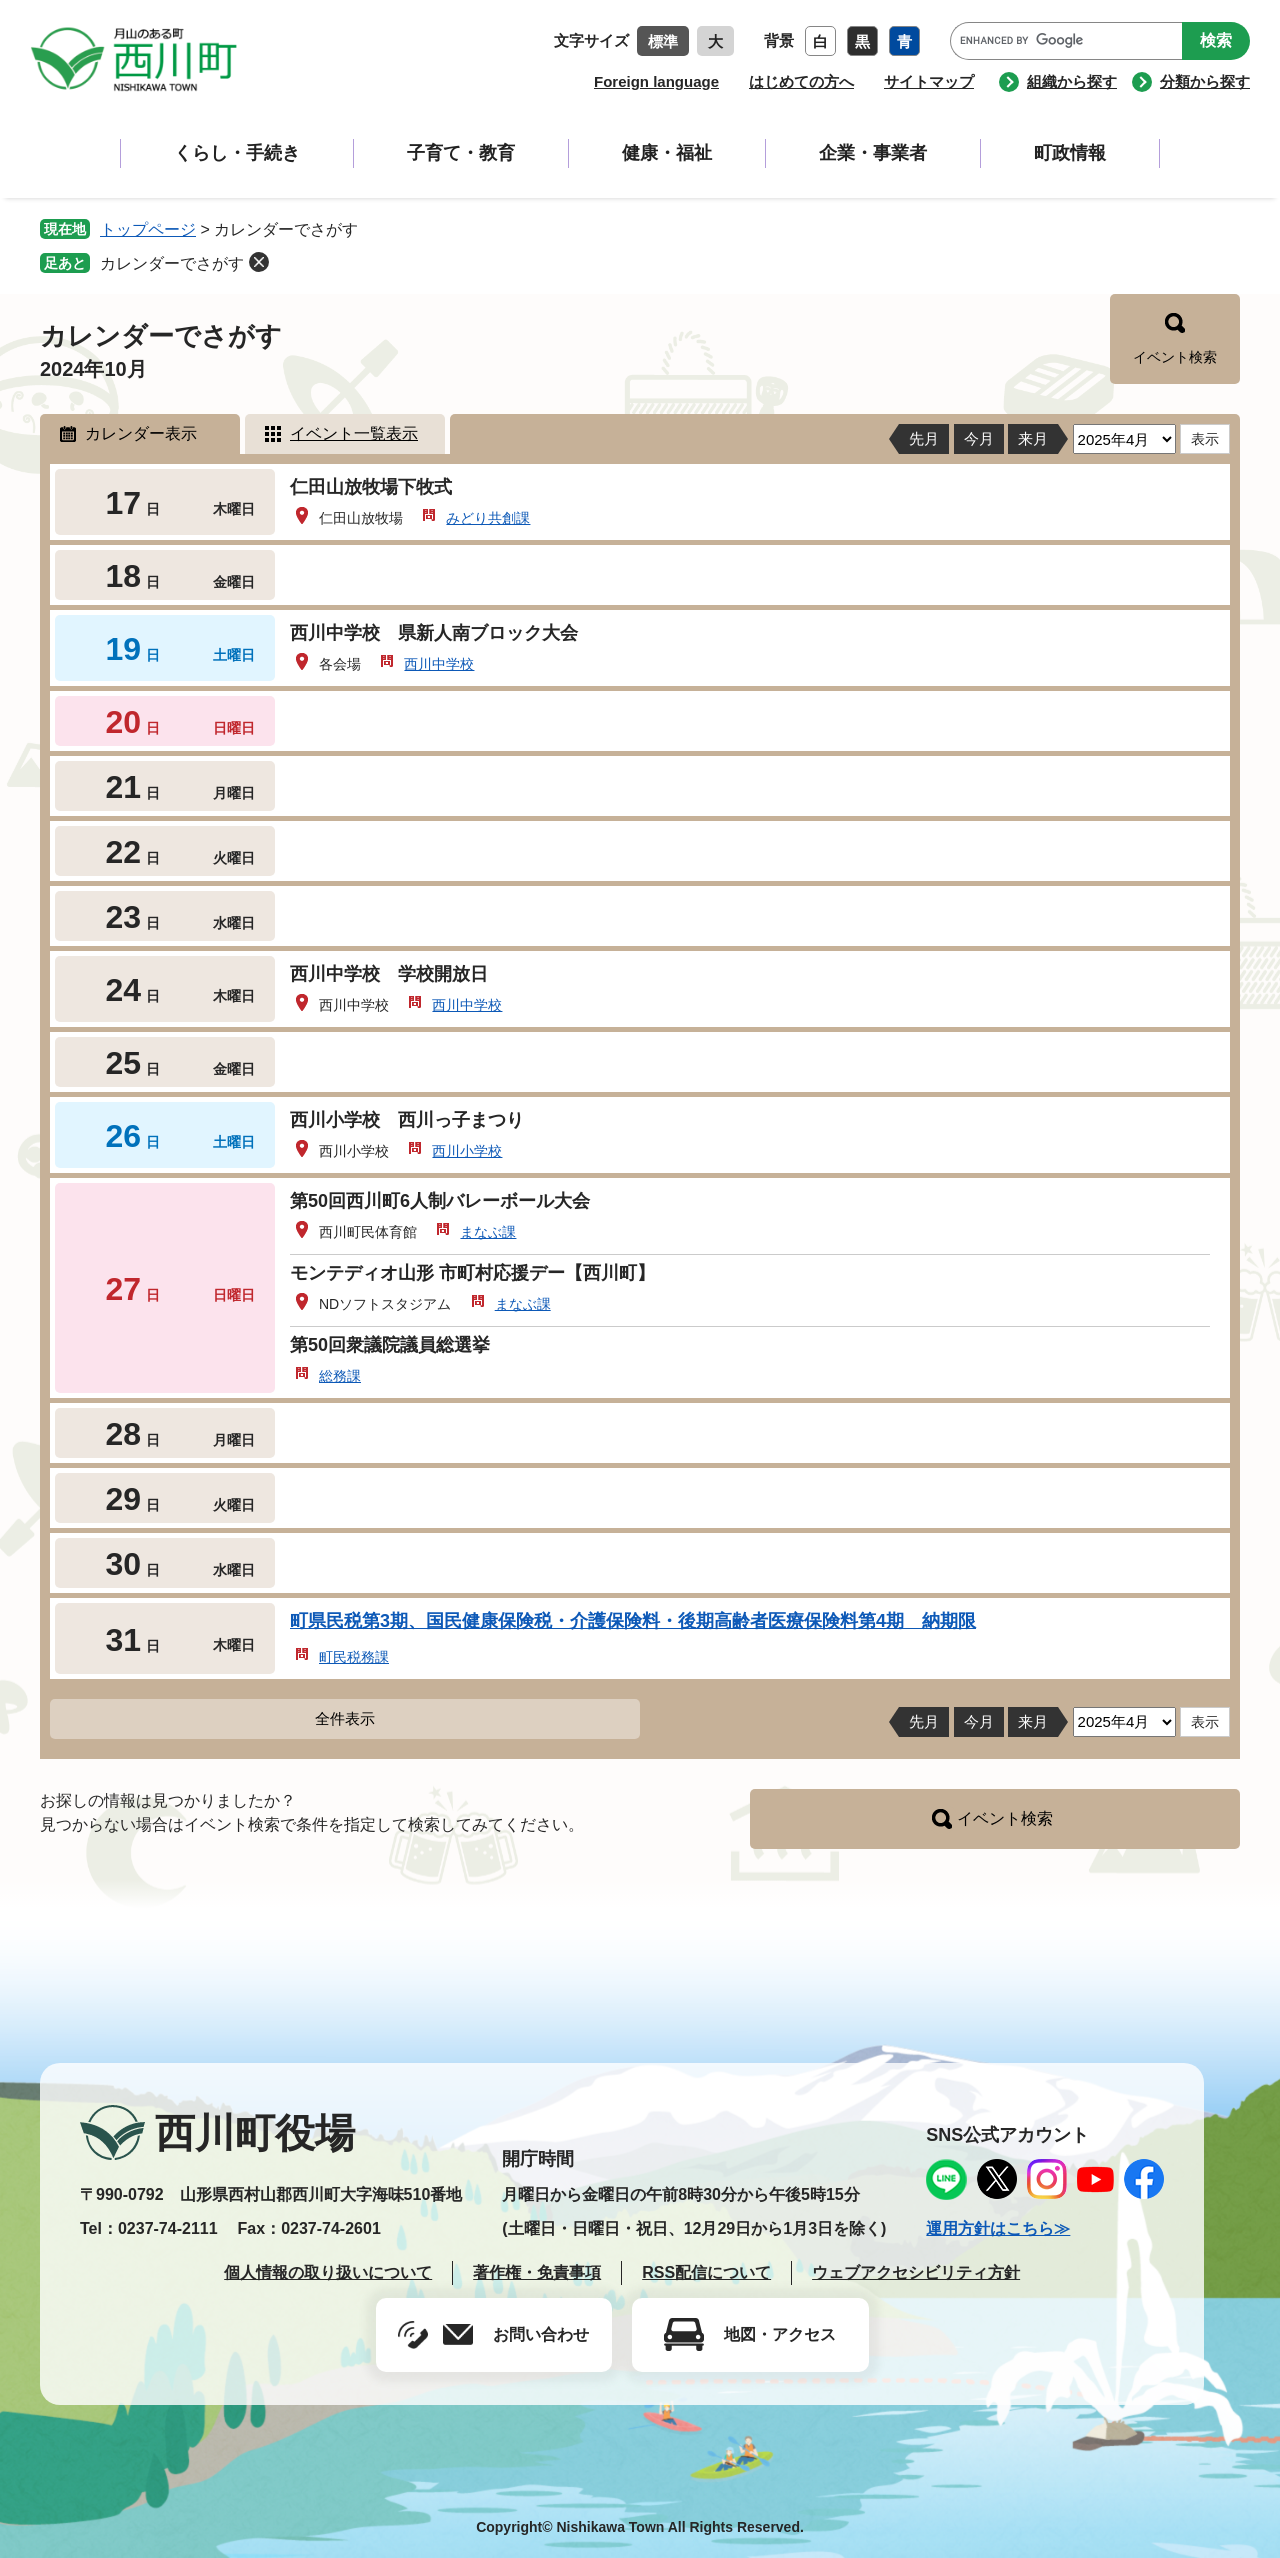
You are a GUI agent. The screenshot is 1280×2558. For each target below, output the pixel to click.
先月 (924, 438)
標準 (663, 41)
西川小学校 (467, 1151)
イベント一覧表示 (354, 433)
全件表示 (345, 1718)
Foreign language (656, 81)
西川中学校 (439, 664)
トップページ (148, 229)
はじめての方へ (801, 81)
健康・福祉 (667, 153)
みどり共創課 (488, 518)
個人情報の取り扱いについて (328, 2272)
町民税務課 (354, 1657)
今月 (979, 438)
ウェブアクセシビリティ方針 (916, 2272)
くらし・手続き (237, 153)
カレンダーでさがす (172, 263)
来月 (1033, 438)
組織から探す (1072, 81)
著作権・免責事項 (537, 2272)
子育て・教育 (461, 153)
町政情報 (1070, 153)
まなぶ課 (488, 1232)
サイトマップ (929, 81)
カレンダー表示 (141, 433)
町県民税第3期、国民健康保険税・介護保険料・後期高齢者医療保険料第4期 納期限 (633, 1621)
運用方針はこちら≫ (998, 2228)
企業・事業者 (873, 153)
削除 (259, 262)
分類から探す (1205, 81)
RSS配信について (706, 2272)
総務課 (340, 1376)
